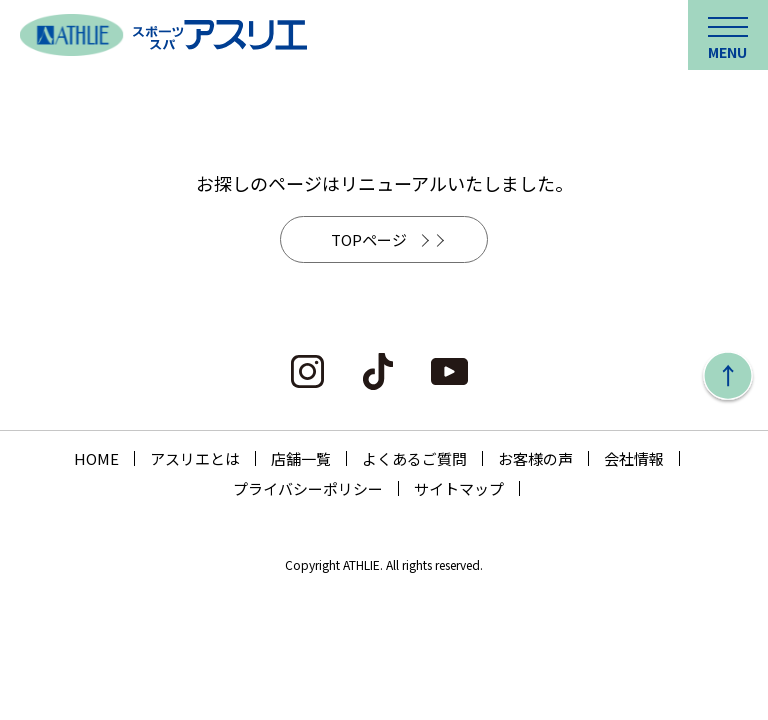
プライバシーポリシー (308, 488)
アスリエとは (195, 458)
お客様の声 (535, 458)
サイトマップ (459, 488)
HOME (96, 458)
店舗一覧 (301, 458)
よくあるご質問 (414, 458)
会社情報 (634, 458)
